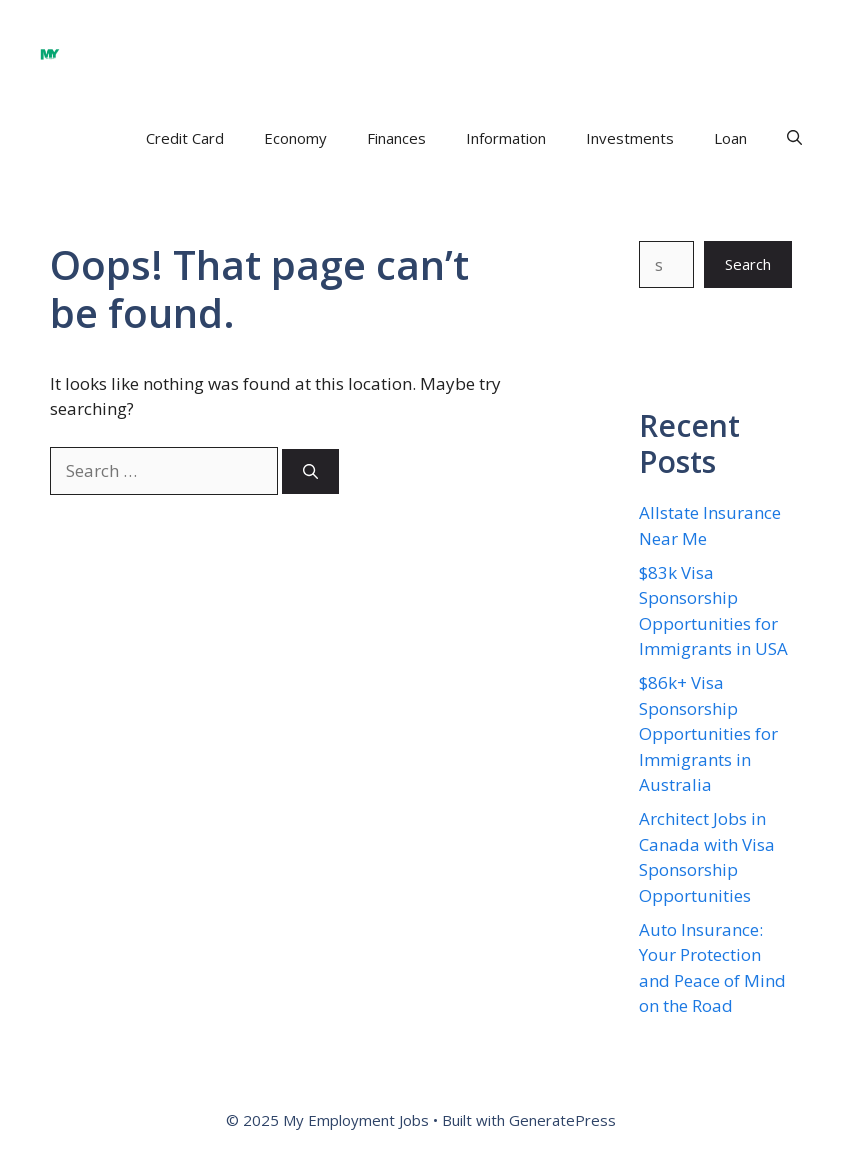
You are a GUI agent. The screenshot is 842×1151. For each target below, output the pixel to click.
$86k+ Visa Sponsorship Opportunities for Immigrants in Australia (708, 733)
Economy (295, 138)
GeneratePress (562, 1120)
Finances (396, 138)
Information (506, 138)
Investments (630, 138)
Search (748, 264)
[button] (794, 138)
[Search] (310, 471)
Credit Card (185, 138)
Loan (730, 138)
